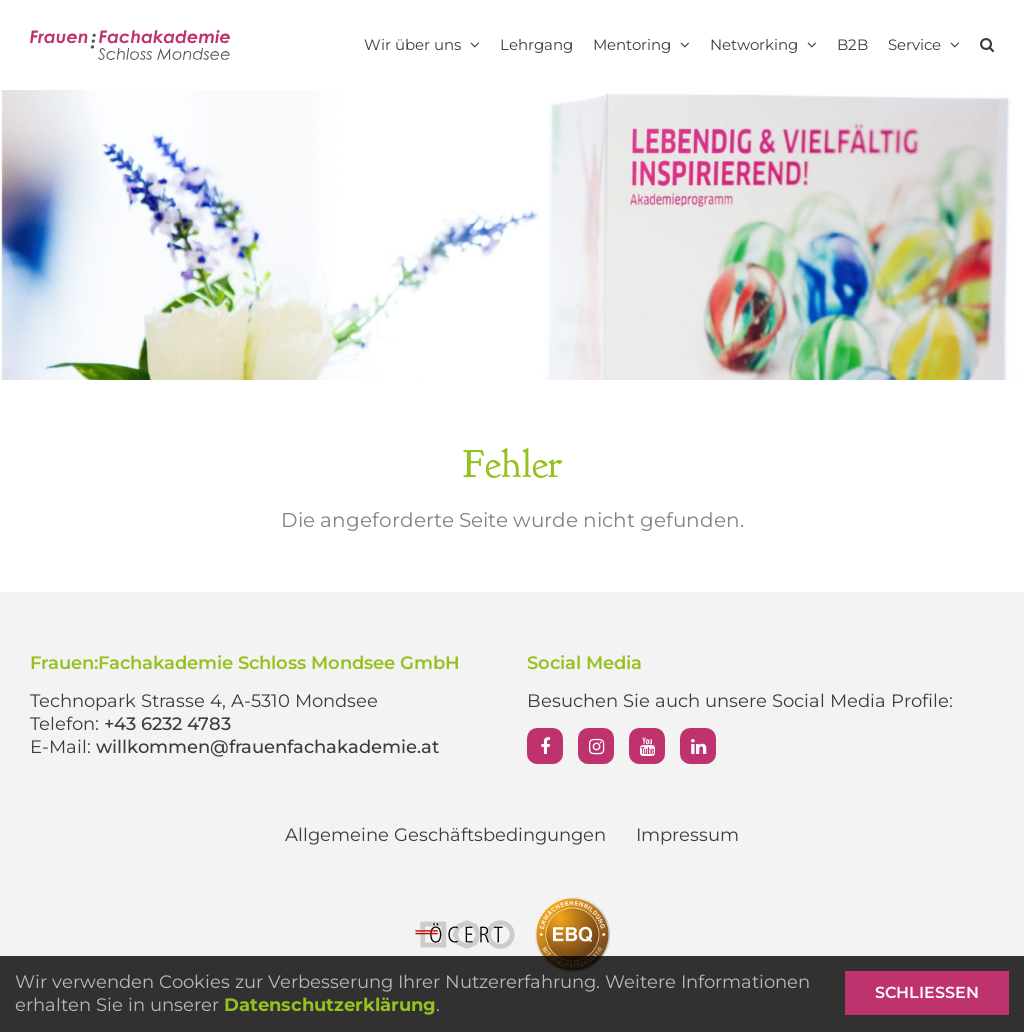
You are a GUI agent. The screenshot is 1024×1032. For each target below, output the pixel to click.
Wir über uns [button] (422, 44)
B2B (852, 44)
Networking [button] (763, 44)
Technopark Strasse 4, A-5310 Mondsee (204, 701)
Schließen (927, 992)
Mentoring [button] (641, 44)
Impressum (687, 835)
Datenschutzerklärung (330, 1005)
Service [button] (924, 44)
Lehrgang (536, 44)
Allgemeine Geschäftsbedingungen (445, 835)
